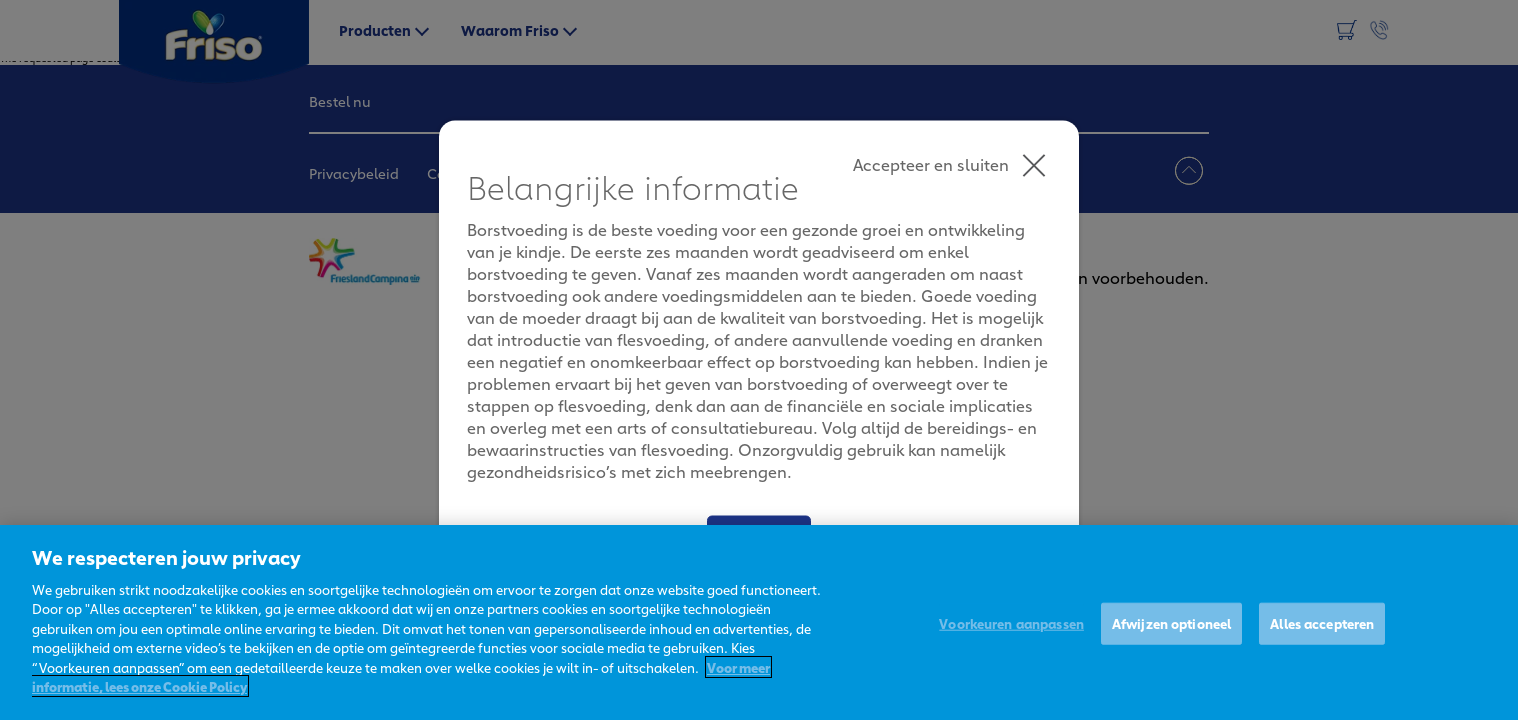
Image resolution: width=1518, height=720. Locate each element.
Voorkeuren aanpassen (1011, 623)
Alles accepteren (1322, 623)
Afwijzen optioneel (1171, 623)
